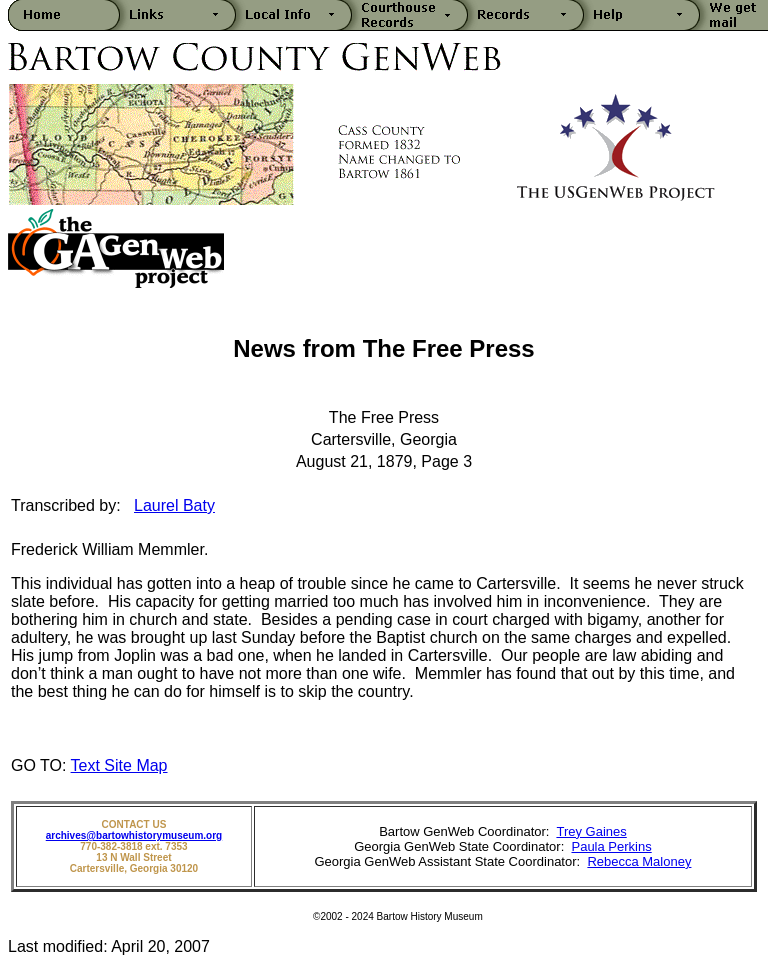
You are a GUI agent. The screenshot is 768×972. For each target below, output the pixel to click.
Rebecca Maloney (639, 861)
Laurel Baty (174, 505)
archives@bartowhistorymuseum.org (134, 835)
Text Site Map (119, 765)
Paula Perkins (611, 846)
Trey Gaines (591, 831)
